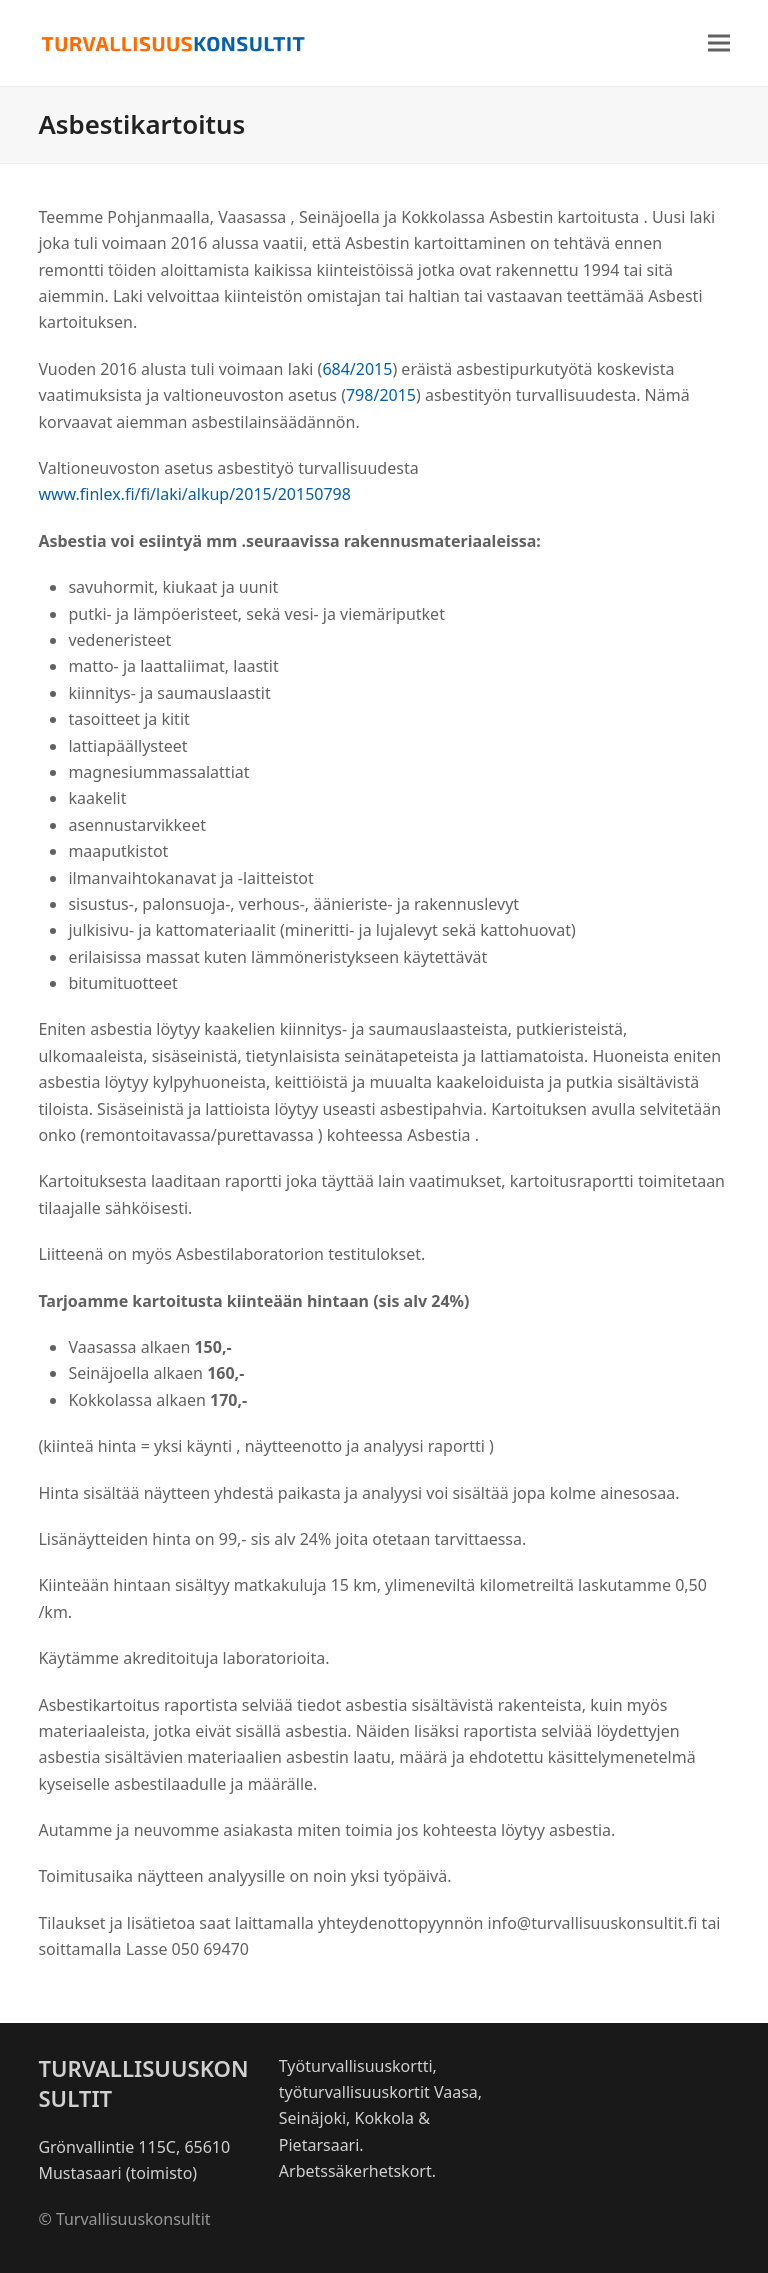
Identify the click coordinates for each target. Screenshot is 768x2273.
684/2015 (357, 369)
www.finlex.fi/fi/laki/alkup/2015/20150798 (194, 494)
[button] (719, 43)
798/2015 (381, 395)
